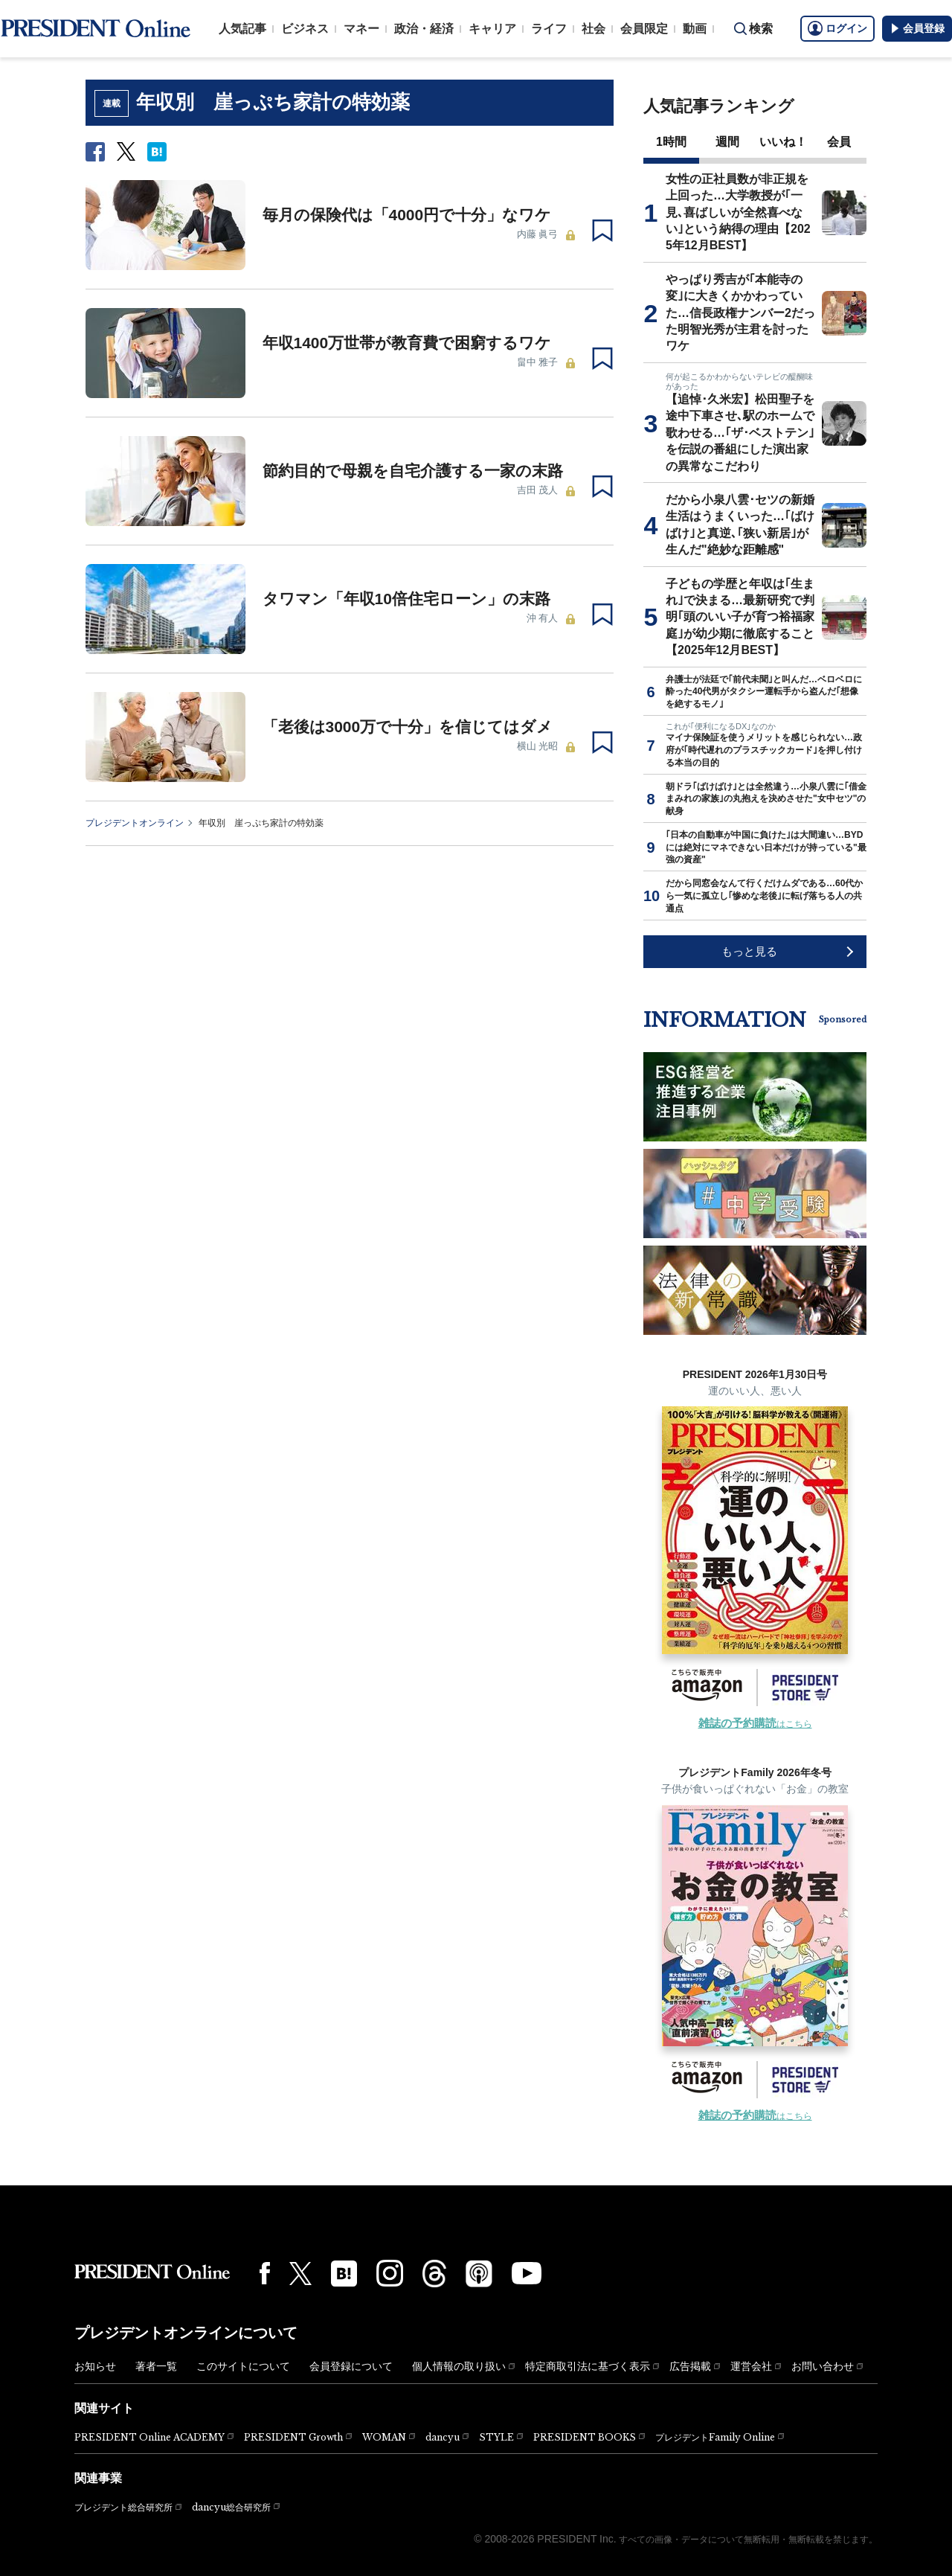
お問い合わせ (822, 2366)
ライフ (549, 28)
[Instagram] (389, 2273)
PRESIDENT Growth (293, 2437)
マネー (361, 28)
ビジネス (305, 28)
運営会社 (751, 2366)
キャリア (492, 28)
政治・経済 (424, 28)
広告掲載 (690, 2366)
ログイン (837, 28)
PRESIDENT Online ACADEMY (149, 2437)
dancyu (442, 2437)
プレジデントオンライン (135, 823)
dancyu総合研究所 (231, 2507)
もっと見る (749, 951)
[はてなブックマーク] (344, 2274)
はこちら (755, 1724)
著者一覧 (156, 2366)
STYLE (496, 2437)
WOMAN (384, 2437)
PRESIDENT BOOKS (584, 2437)
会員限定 (644, 28)
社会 (593, 28)
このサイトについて (243, 2366)
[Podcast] (479, 2273)
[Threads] (434, 2273)
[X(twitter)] (300, 2273)
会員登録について (351, 2366)
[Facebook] (265, 2273)
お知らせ (95, 2366)
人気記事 (242, 28)
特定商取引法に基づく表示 (587, 2366)
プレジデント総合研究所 (123, 2507)
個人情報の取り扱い (459, 2366)
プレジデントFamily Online (715, 2437)
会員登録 (917, 28)
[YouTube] (526, 2273)
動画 (695, 28)
